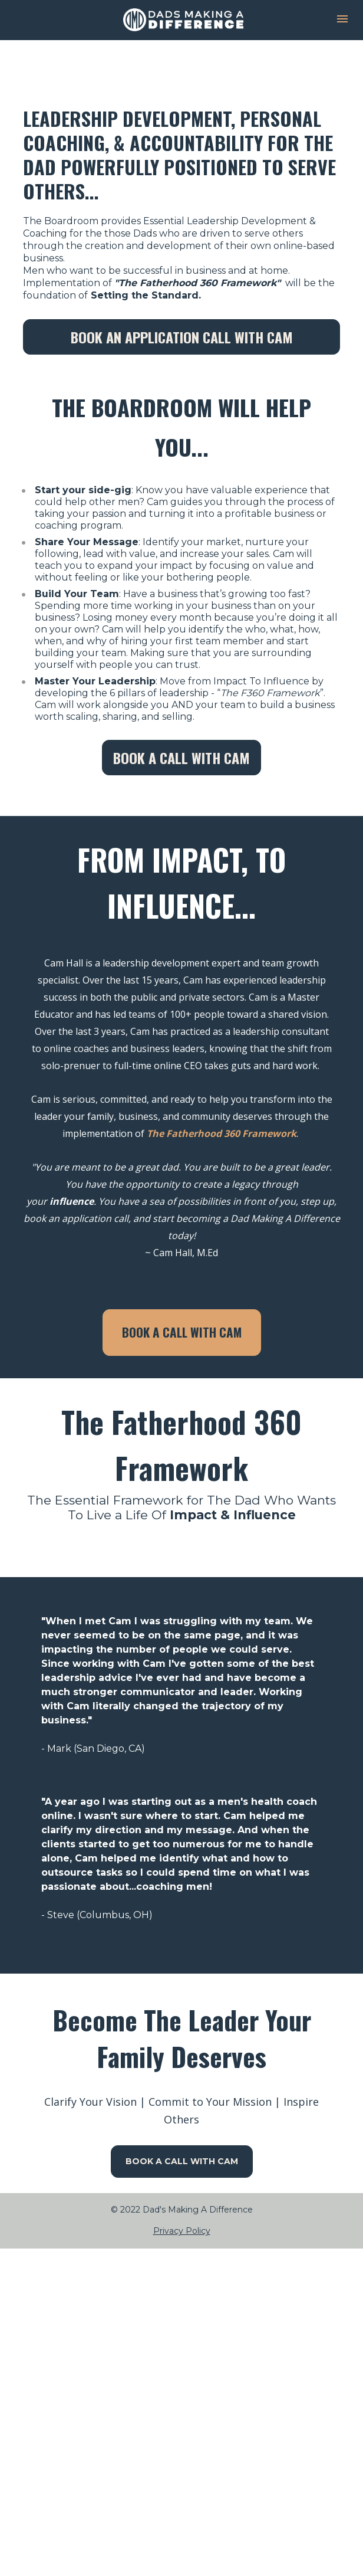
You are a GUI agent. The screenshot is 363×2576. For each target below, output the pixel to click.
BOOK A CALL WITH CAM (181, 757)
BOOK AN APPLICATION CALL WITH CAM (182, 337)
